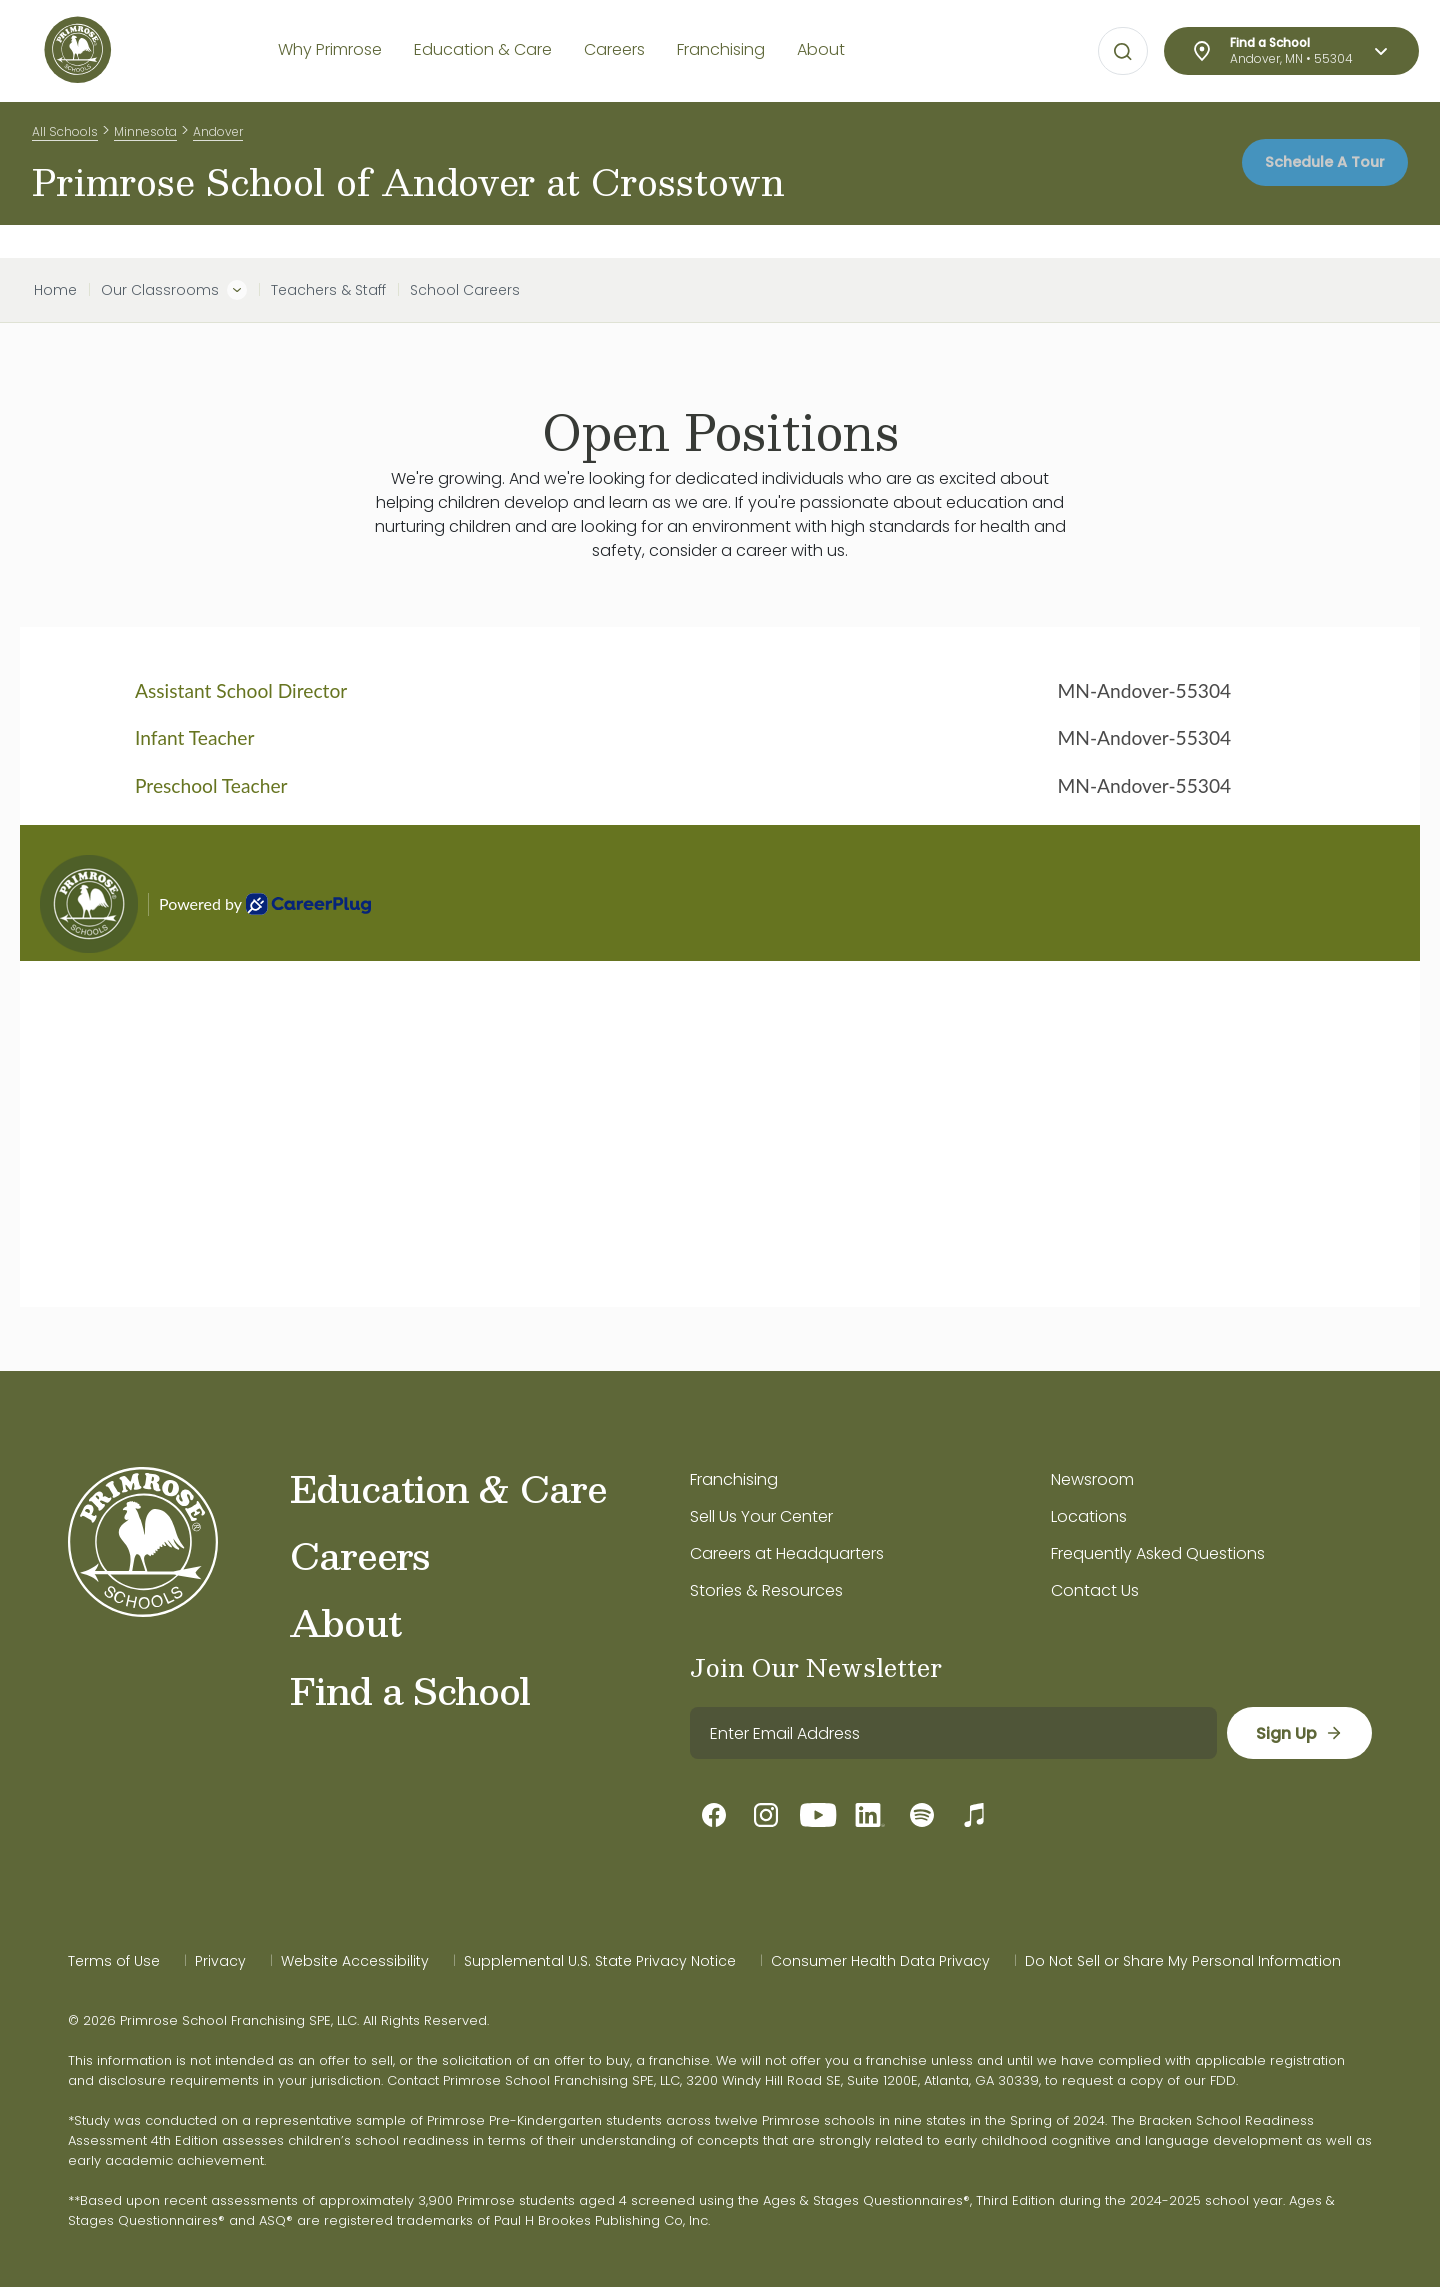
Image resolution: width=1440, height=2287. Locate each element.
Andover (218, 138)
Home (55, 290)
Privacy (220, 1961)
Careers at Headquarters (787, 1553)
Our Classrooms (160, 290)
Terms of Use (114, 1961)
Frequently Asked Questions (1158, 1553)
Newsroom (1092, 1479)
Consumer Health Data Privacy (880, 1961)
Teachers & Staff (328, 290)
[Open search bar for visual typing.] (1123, 52)
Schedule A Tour (1310, 179)
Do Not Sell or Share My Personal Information (1183, 1961)
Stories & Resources (766, 1590)
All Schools (65, 138)
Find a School (410, 1690)
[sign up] (1298, 1733)
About (345, 1622)
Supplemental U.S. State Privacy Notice (600, 1961)
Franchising (734, 1479)
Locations (1089, 1516)
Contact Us (1095, 1590)
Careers (359, 1555)
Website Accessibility (355, 1961)
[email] (952, 1733)
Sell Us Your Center (761, 1516)
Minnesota (145, 138)
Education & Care (448, 1488)
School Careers (465, 290)
